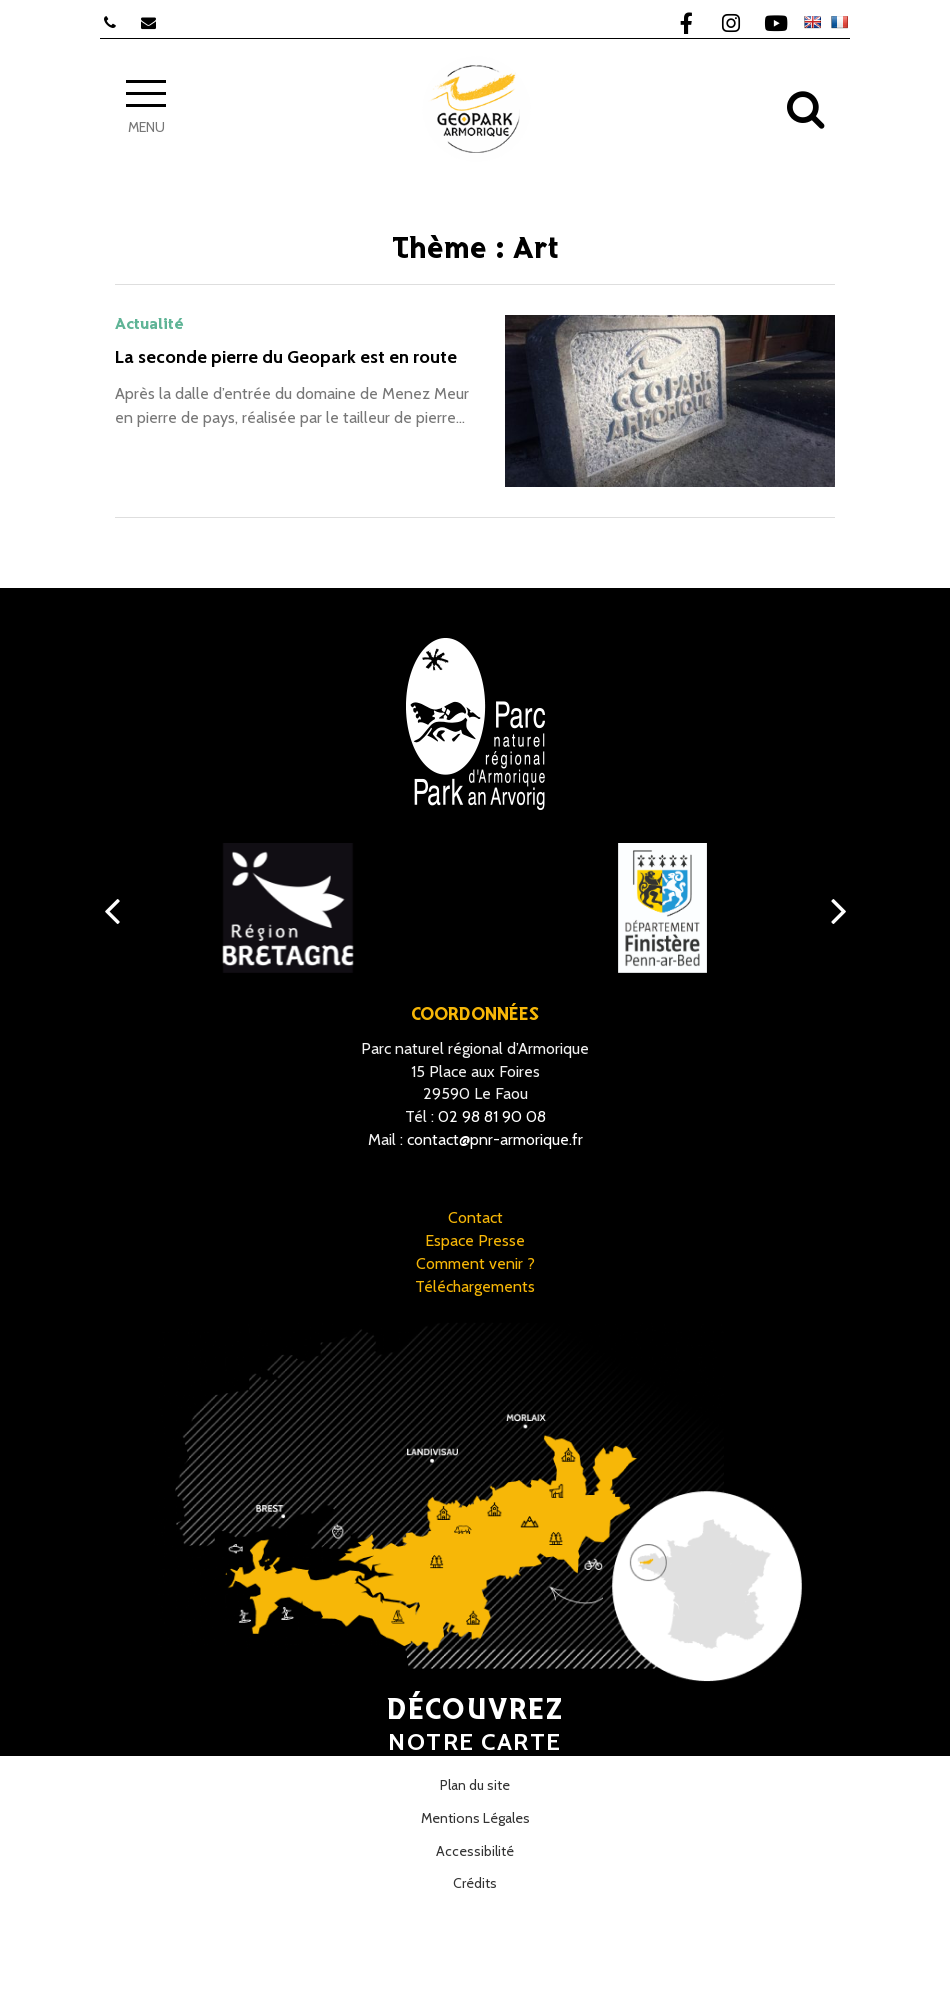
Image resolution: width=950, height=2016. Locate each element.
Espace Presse (475, 1240)
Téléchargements (475, 1286)
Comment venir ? (475, 1263)
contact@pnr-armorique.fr (495, 1139)
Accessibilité (475, 1851)
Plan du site (475, 1785)
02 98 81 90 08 (492, 1116)
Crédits (475, 1883)
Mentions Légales (475, 1818)
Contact (475, 1217)
